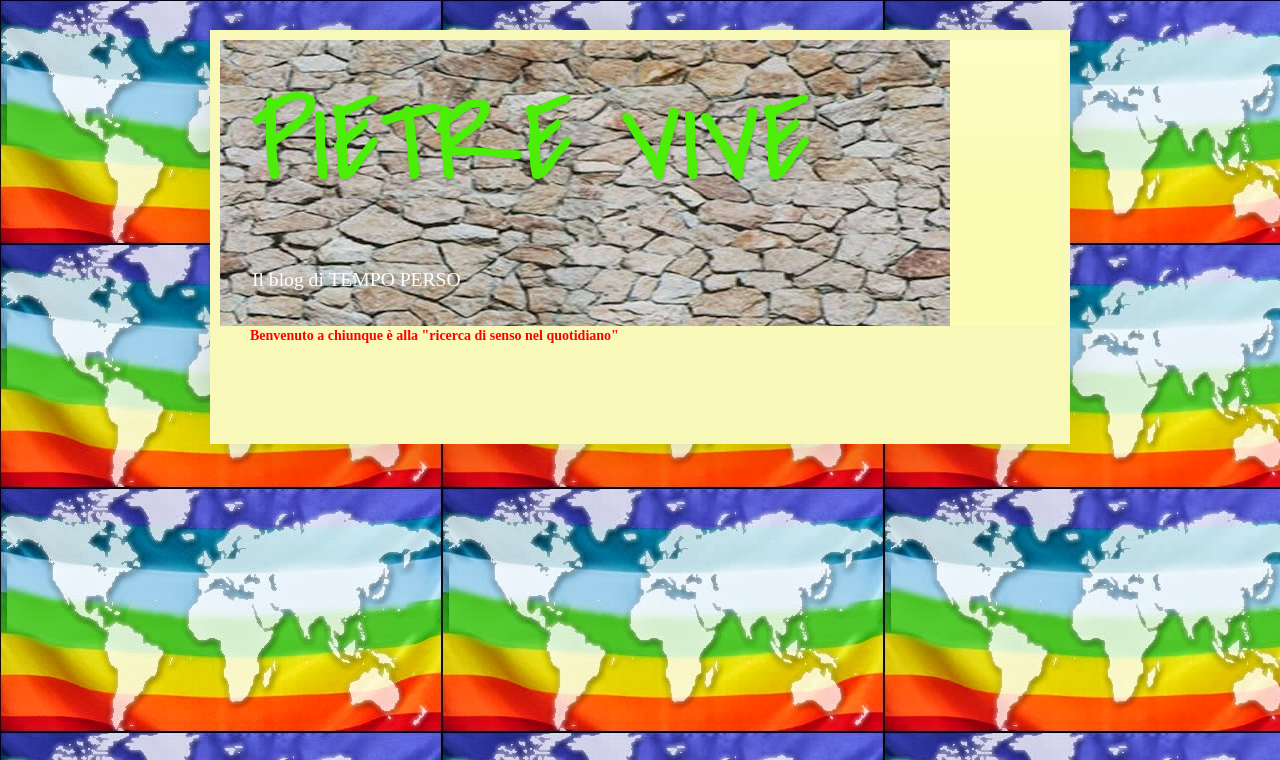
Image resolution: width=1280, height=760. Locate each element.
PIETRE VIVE (530, 143)
